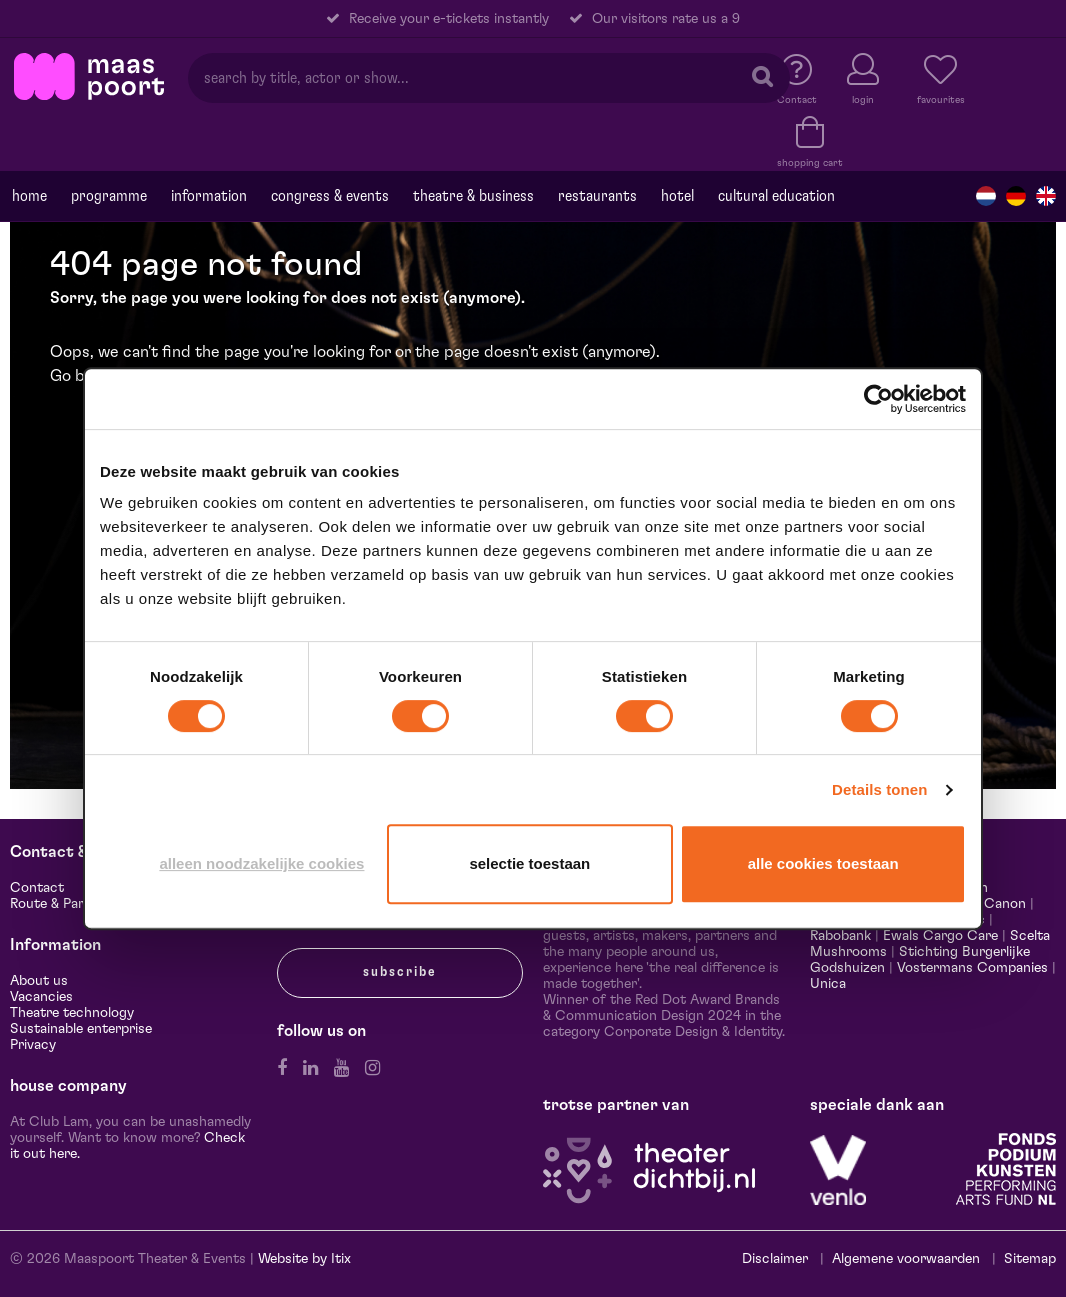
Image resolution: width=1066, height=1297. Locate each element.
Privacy (33, 1045)
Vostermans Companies (972, 968)
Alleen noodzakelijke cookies (261, 863)
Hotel (677, 196)
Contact (37, 888)
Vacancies (41, 997)
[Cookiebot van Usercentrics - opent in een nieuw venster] (878, 399)
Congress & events (330, 196)
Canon (1005, 904)
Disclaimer (775, 1259)
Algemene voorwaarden (906, 1259)
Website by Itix (304, 1259)
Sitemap (1030, 1259)
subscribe (400, 972)
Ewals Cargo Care (940, 936)
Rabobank (840, 936)
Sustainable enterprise (81, 1029)
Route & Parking (60, 904)
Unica (828, 984)
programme (109, 196)
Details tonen (879, 789)
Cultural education (776, 196)
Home (29, 196)
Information (209, 196)
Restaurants (597, 196)
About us (39, 981)
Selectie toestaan (529, 863)
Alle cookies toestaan (823, 863)
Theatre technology (72, 1013)
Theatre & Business (473, 196)
